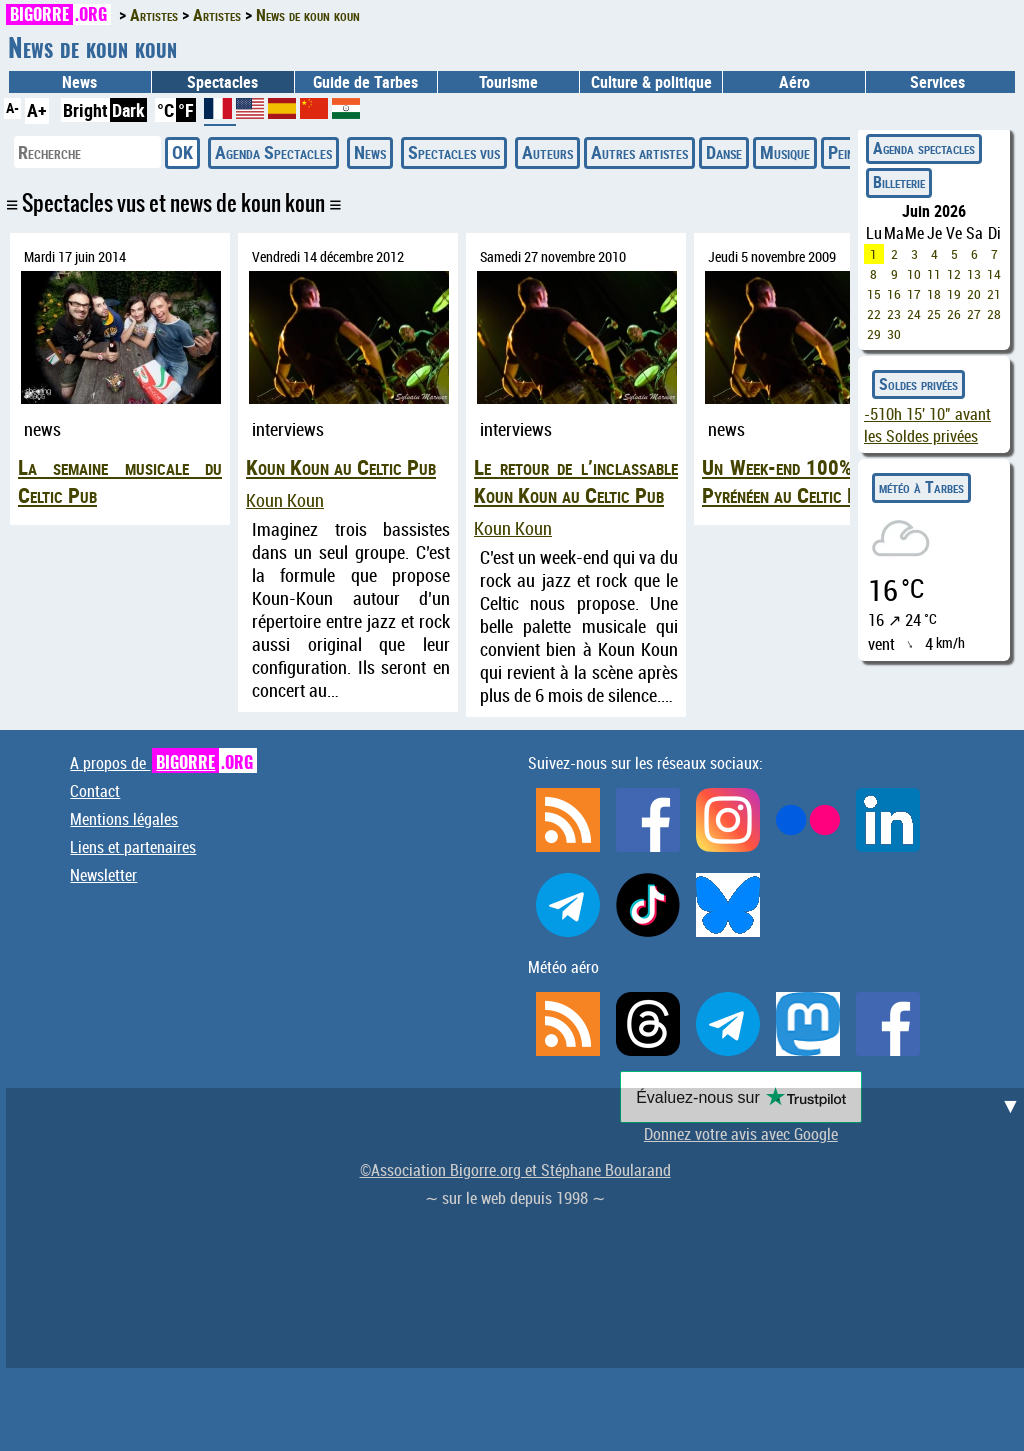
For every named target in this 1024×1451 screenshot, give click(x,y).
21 (994, 294)
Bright (85, 110)
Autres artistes (639, 152)
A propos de (163, 763)
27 (974, 314)
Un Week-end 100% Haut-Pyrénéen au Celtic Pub (804, 481)
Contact (95, 791)
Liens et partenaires (133, 847)
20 (974, 294)
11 (934, 274)
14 (994, 274)
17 (914, 294)
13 (974, 274)
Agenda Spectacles (273, 152)
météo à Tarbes (921, 487)
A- (12, 107)
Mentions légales (124, 819)
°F (186, 110)
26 (954, 314)
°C (165, 110)
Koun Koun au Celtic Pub (341, 467)
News (79, 82)
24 (914, 314)
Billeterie (899, 182)
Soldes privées (918, 384)
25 (934, 314)
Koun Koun (285, 500)
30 (894, 334)
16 (894, 294)
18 (934, 294)
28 (994, 314)
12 (954, 274)
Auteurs (547, 152)
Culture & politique (651, 82)
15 (874, 294)
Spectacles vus (454, 152)
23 (894, 314)
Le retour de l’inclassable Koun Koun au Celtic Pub (576, 481)
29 (874, 334)
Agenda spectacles (924, 148)
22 (874, 314)
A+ (37, 110)
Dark (128, 110)
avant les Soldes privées (927, 425)
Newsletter (103, 875)
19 (954, 294)
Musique (785, 152)
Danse (724, 152)
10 (914, 274)
